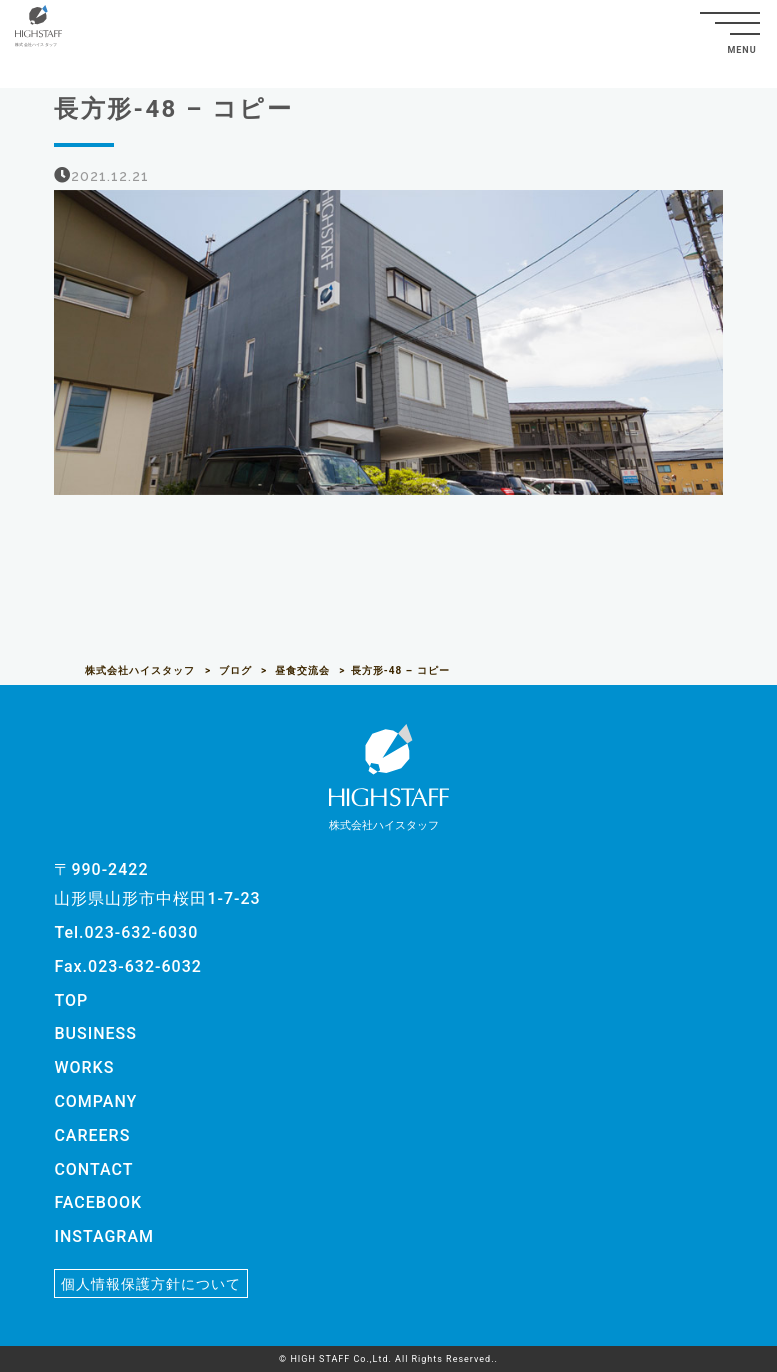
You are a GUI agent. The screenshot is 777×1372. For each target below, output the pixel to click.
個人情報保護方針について (151, 1284)
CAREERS (92, 1135)
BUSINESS (95, 1033)
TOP (71, 1000)
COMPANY (95, 1101)
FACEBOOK (98, 1202)
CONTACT (93, 1169)
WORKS (84, 1067)
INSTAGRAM (104, 1236)
